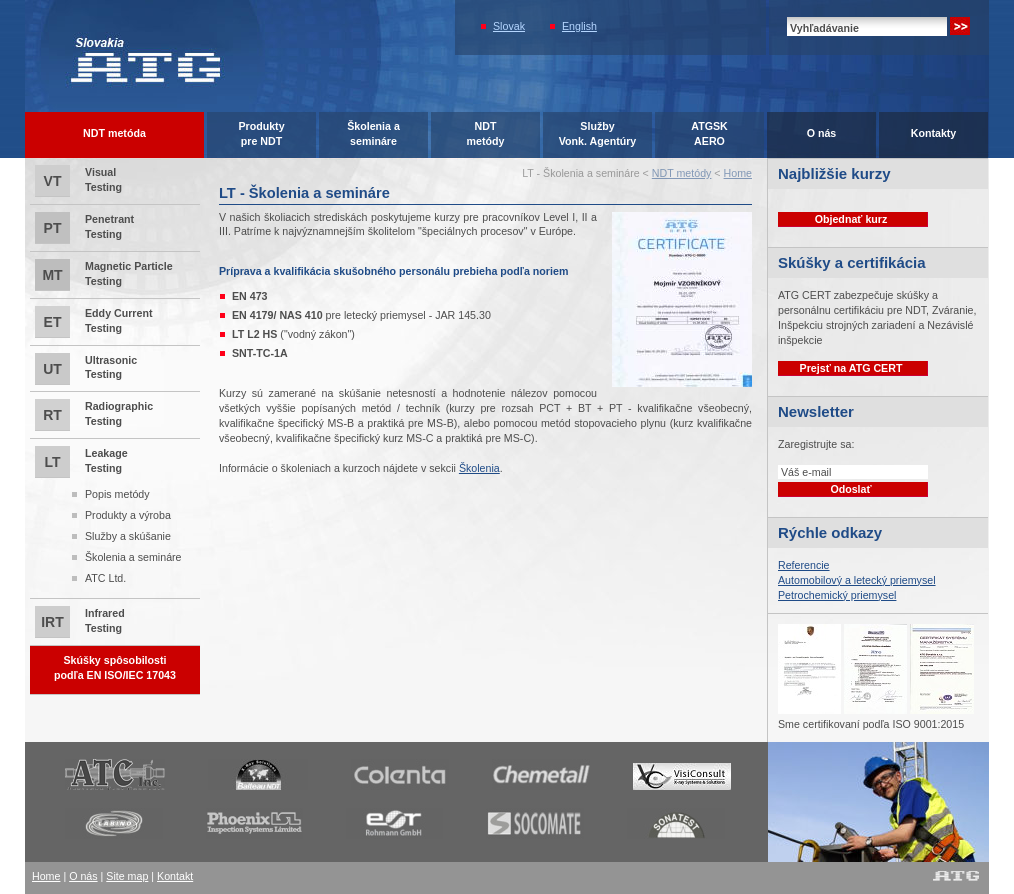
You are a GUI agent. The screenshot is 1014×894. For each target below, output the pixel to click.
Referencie (804, 565)
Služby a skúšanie (128, 536)
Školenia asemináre (373, 133)
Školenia (479, 468)
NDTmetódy (486, 133)
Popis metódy (117, 494)
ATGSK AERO (709, 133)
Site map (127, 876)
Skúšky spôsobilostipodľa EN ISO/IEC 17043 (115, 667)
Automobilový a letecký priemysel (857, 580)
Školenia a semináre (133, 557)
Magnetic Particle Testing (104, 275)
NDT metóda (114, 133)
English (579, 26)
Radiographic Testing (94, 415)
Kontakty (934, 133)
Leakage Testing (115, 517)
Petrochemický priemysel (837, 595)
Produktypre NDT (261, 133)
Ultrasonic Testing (86, 369)
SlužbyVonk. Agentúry (598, 133)
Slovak (509, 26)
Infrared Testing (80, 622)
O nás (822, 133)
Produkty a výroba (128, 515)
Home (738, 173)
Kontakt (175, 876)
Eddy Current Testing (94, 322)
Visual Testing (78, 181)
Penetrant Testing (84, 228)
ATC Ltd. (105, 578)
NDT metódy (682, 173)
